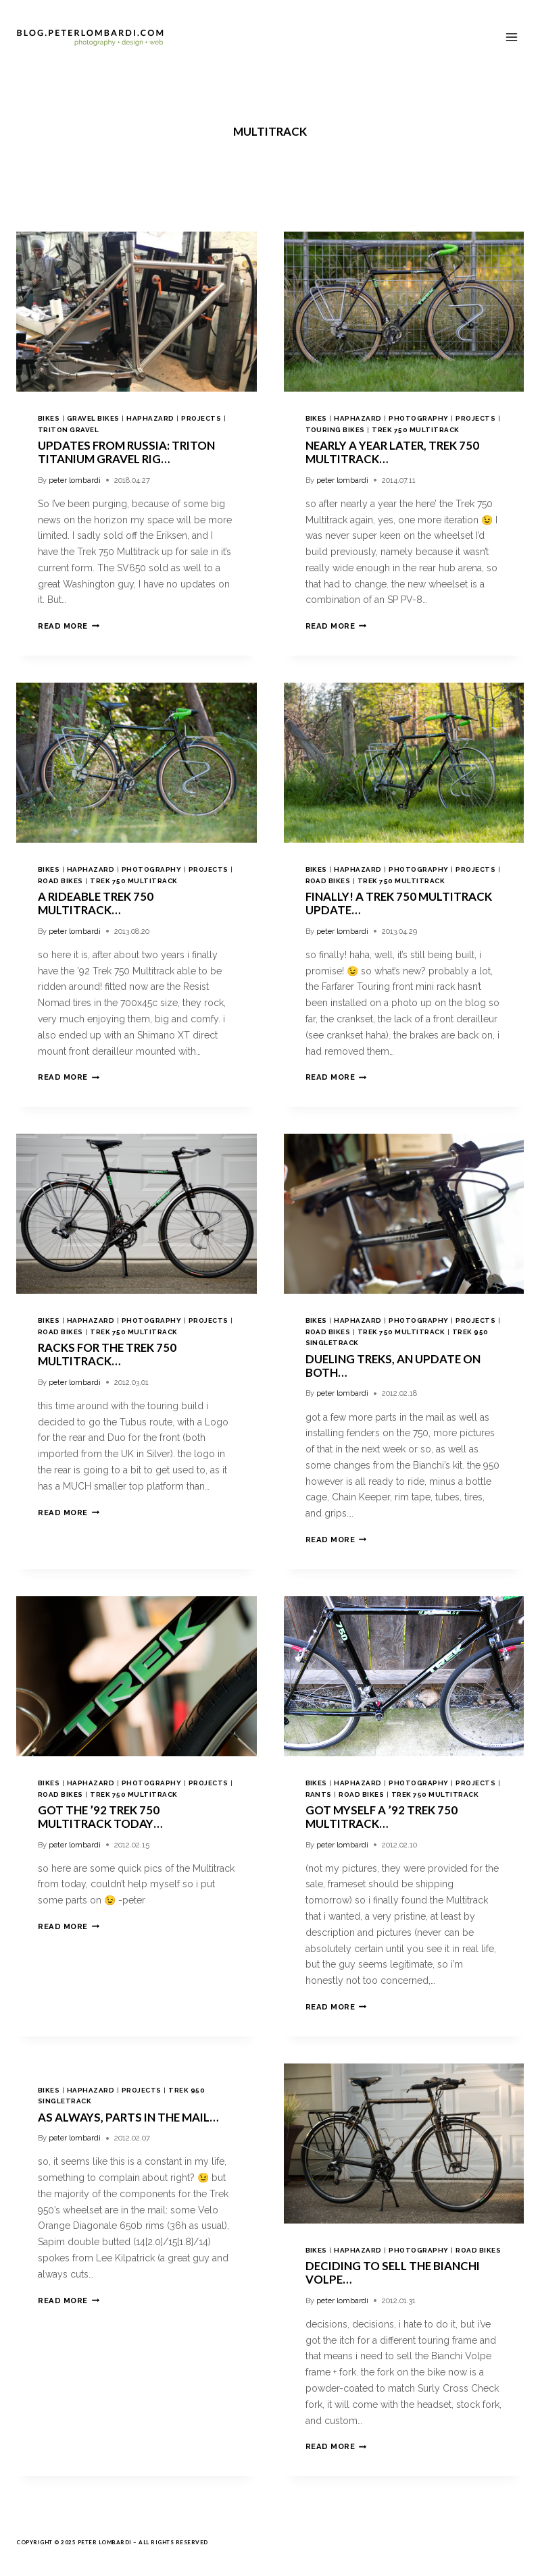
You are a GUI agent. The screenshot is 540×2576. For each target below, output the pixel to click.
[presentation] (136, 312)
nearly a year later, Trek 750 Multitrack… (392, 452)
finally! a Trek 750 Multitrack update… (398, 903)
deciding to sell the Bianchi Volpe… (392, 2272)
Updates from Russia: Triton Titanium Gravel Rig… (126, 452)
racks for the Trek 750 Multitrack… (107, 1354)
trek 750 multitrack (415, 429)
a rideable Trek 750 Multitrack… (95, 903)
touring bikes (335, 429)
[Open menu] (511, 36)
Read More (68, 626)
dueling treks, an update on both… (393, 1365)
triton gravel (68, 429)
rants (318, 1794)
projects (201, 418)
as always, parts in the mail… (128, 2117)
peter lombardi (75, 480)
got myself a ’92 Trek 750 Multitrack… (381, 1817)
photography (418, 418)
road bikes (60, 881)
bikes (48, 418)
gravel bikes (93, 418)
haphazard (150, 418)
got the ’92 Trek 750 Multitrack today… (100, 1817)
